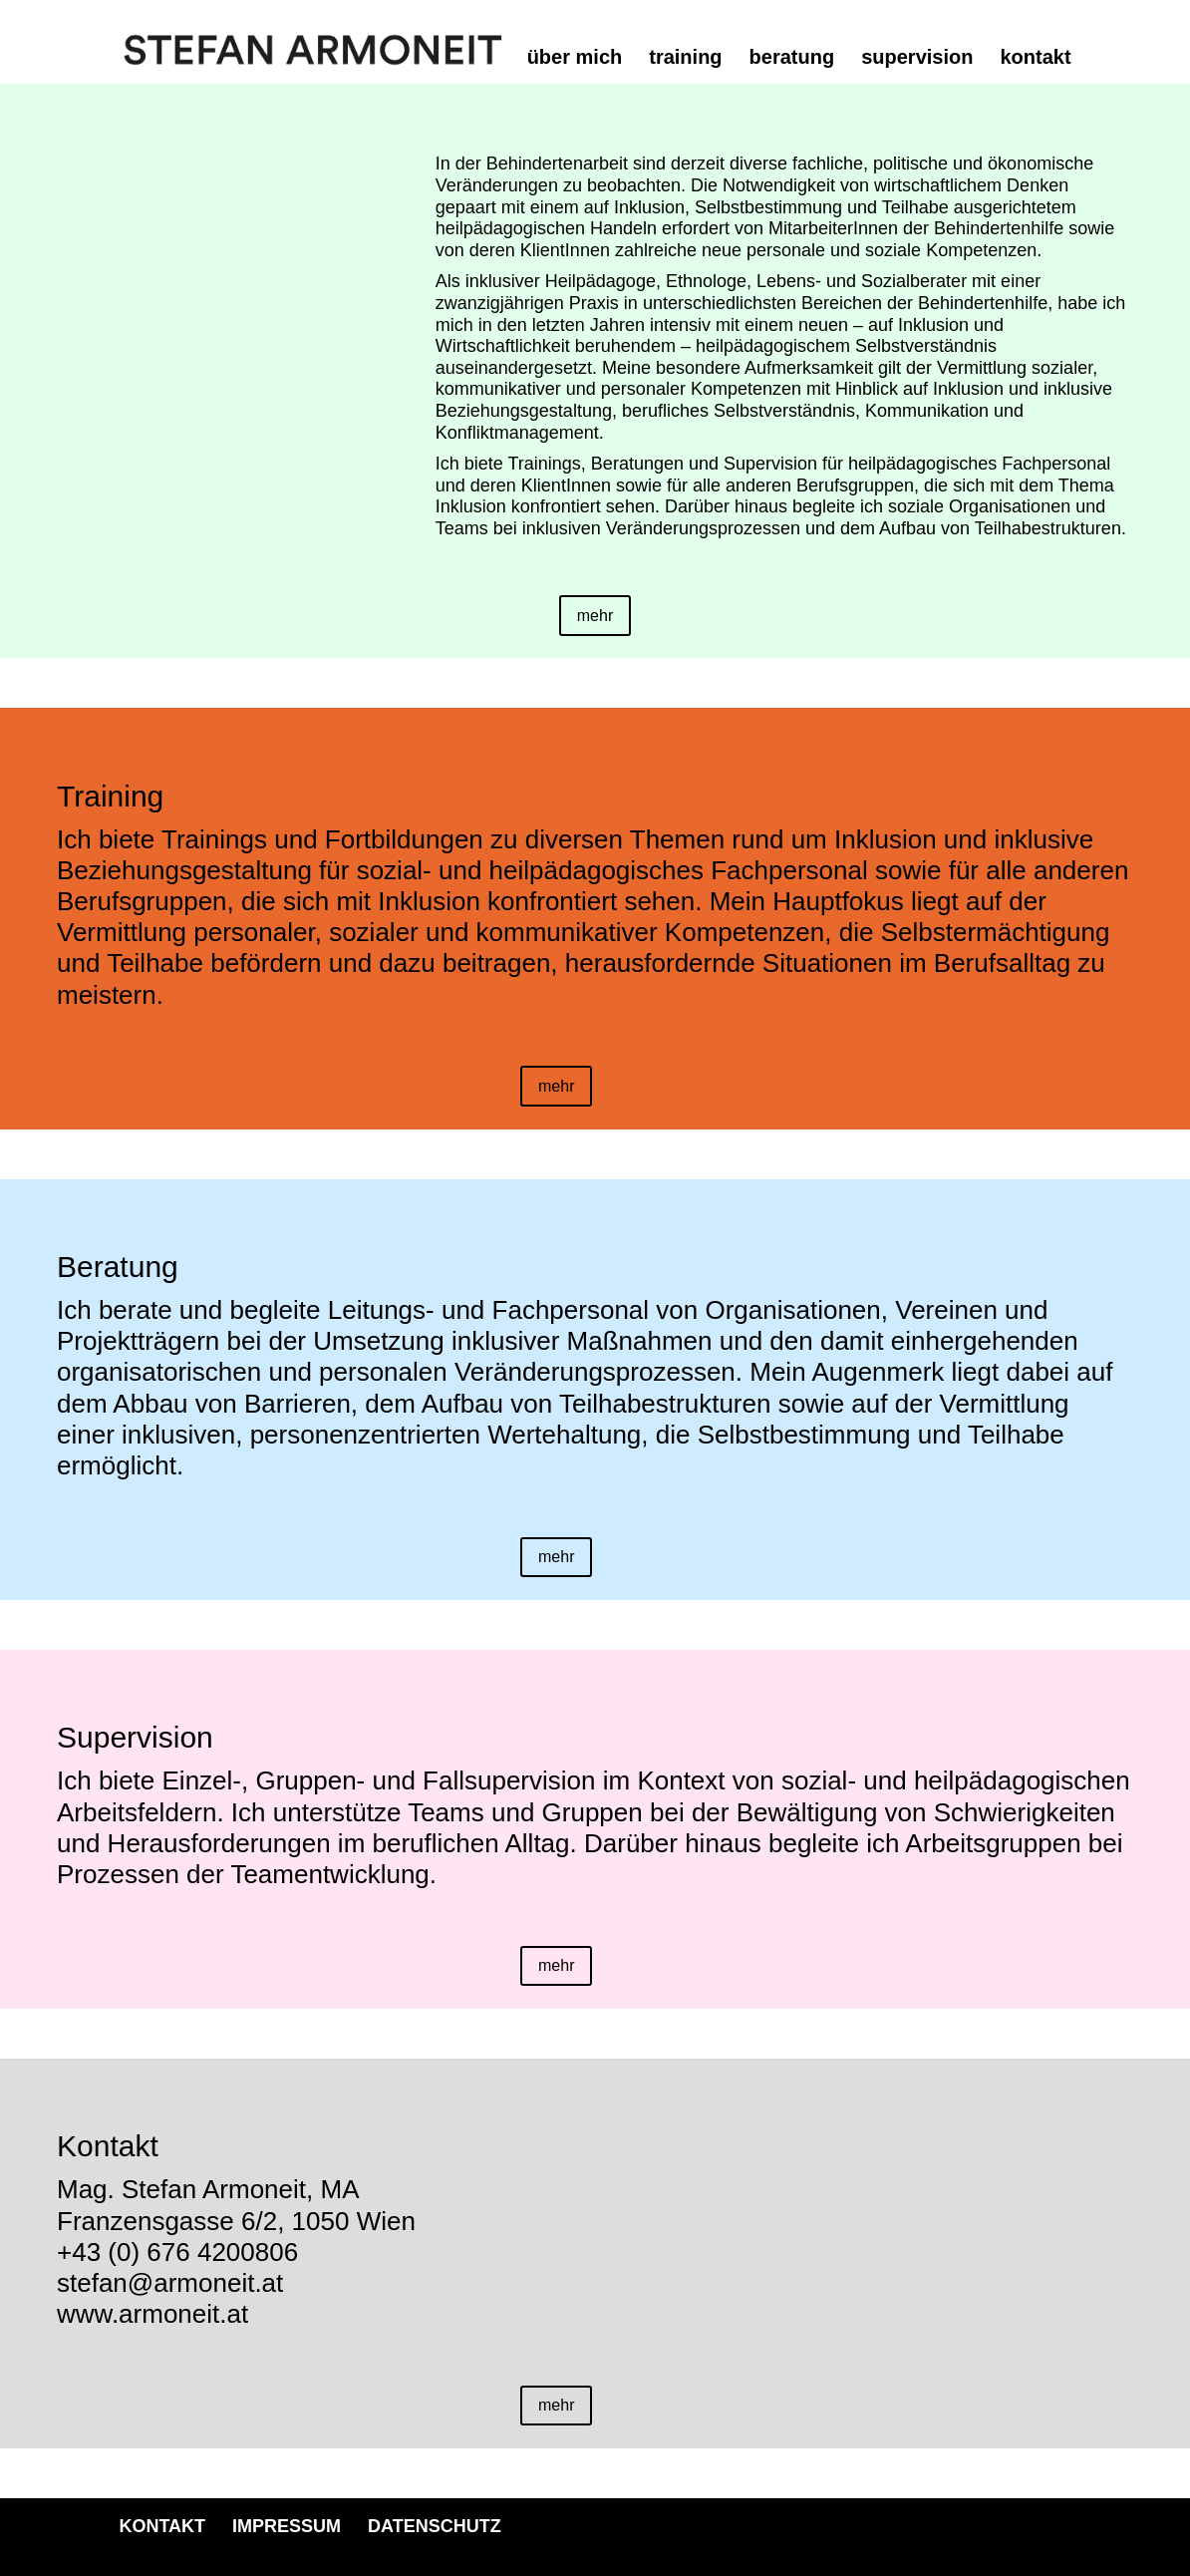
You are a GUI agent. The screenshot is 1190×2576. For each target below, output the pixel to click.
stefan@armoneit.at (170, 2283)
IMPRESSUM (286, 2526)
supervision (917, 59)
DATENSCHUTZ (434, 2526)
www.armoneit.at (152, 2314)
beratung (792, 59)
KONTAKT (162, 2526)
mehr (595, 615)
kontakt (1035, 59)
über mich (575, 59)
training (685, 59)
